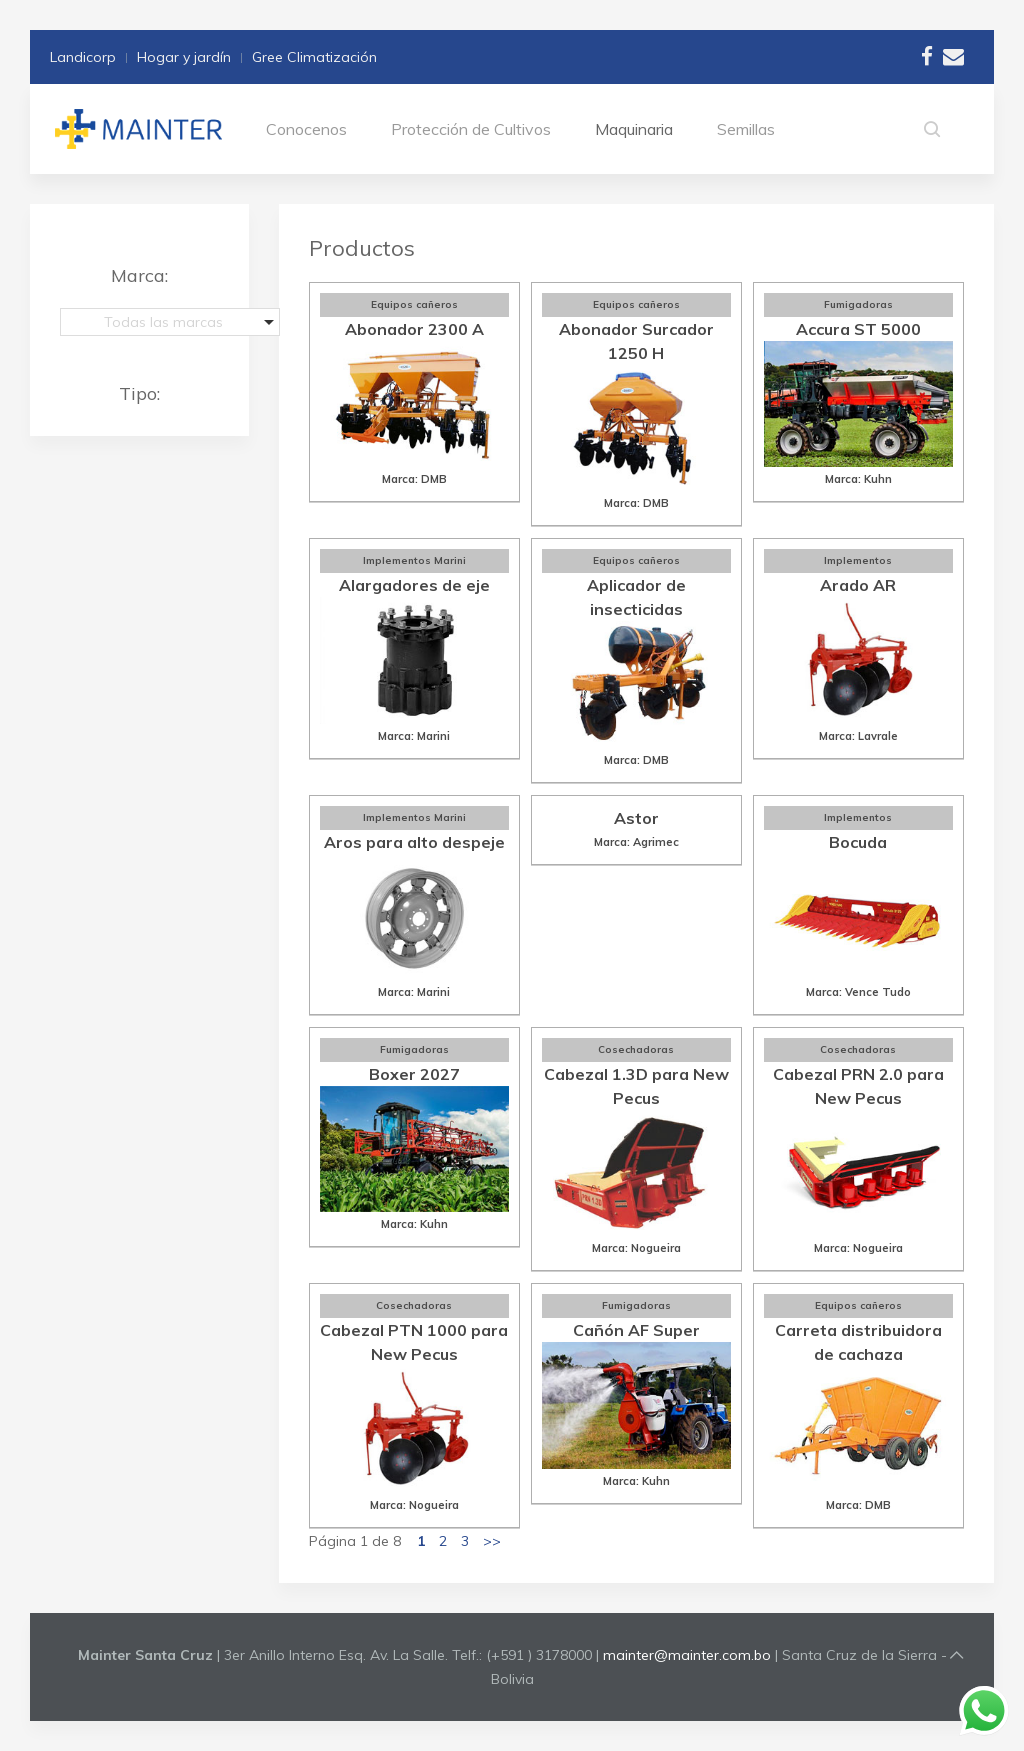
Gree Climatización (314, 57)
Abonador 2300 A (414, 329)
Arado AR (858, 585)
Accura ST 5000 (858, 329)
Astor (636, 818)
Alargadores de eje (414, 585)
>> (492, 1541)
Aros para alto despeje (414, 842)
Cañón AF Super (636, 1330)
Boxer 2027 (414, 1074)
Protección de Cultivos (471, 129)
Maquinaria (634, 129)
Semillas (746, 129)
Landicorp (83, 57)
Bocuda (858, 842)
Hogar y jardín (184, 57)
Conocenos (306, 129)
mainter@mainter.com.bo (687, 1655)
